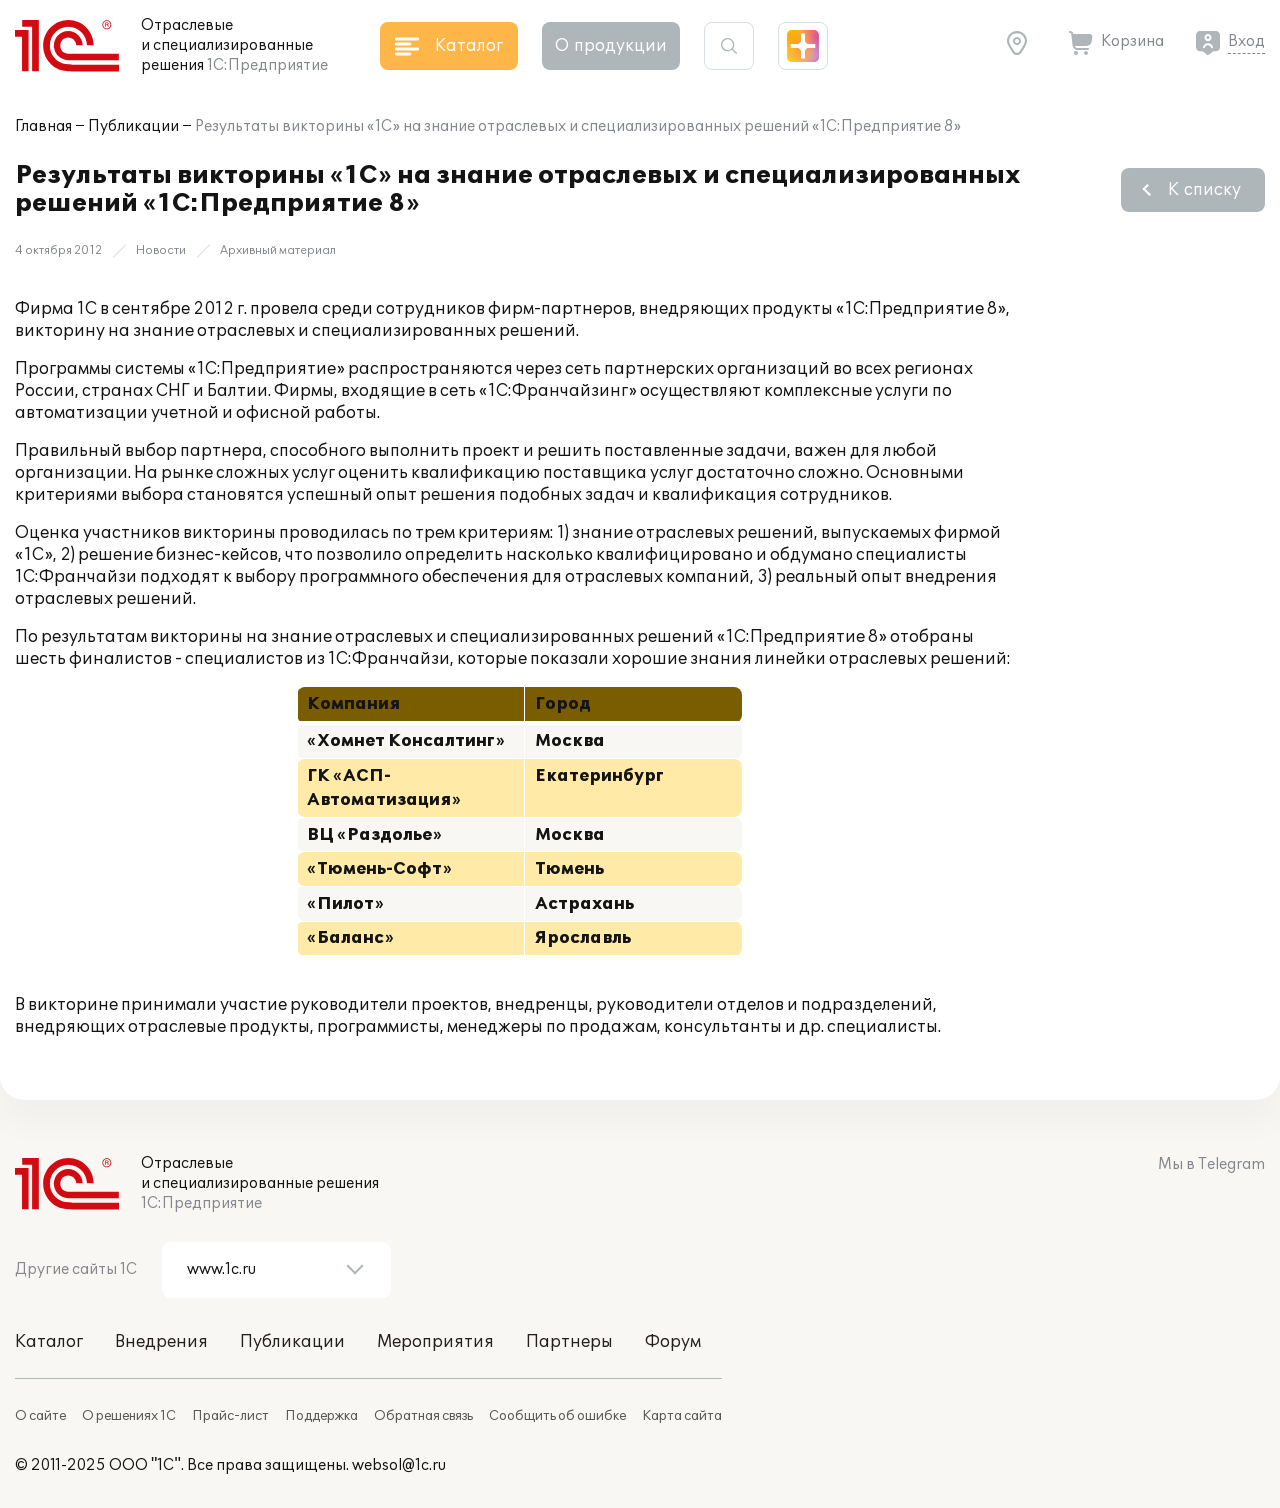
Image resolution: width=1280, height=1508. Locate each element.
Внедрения (161, 1342)
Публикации (133, 126)
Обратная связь (423, 1416)
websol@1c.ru (399, 1465)
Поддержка (321, 1416)
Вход (1246, 41)
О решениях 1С (129, 1416)
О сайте (40, 1416)
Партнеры (569, 1342)
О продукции (611, 46)
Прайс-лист (230, 1416)
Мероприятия (435, 1342)
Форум (673, 1342)
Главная (43, 126)
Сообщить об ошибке (557, 1416)
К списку (1204, 190)
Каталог (49, 1342)
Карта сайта (682, 1416)
